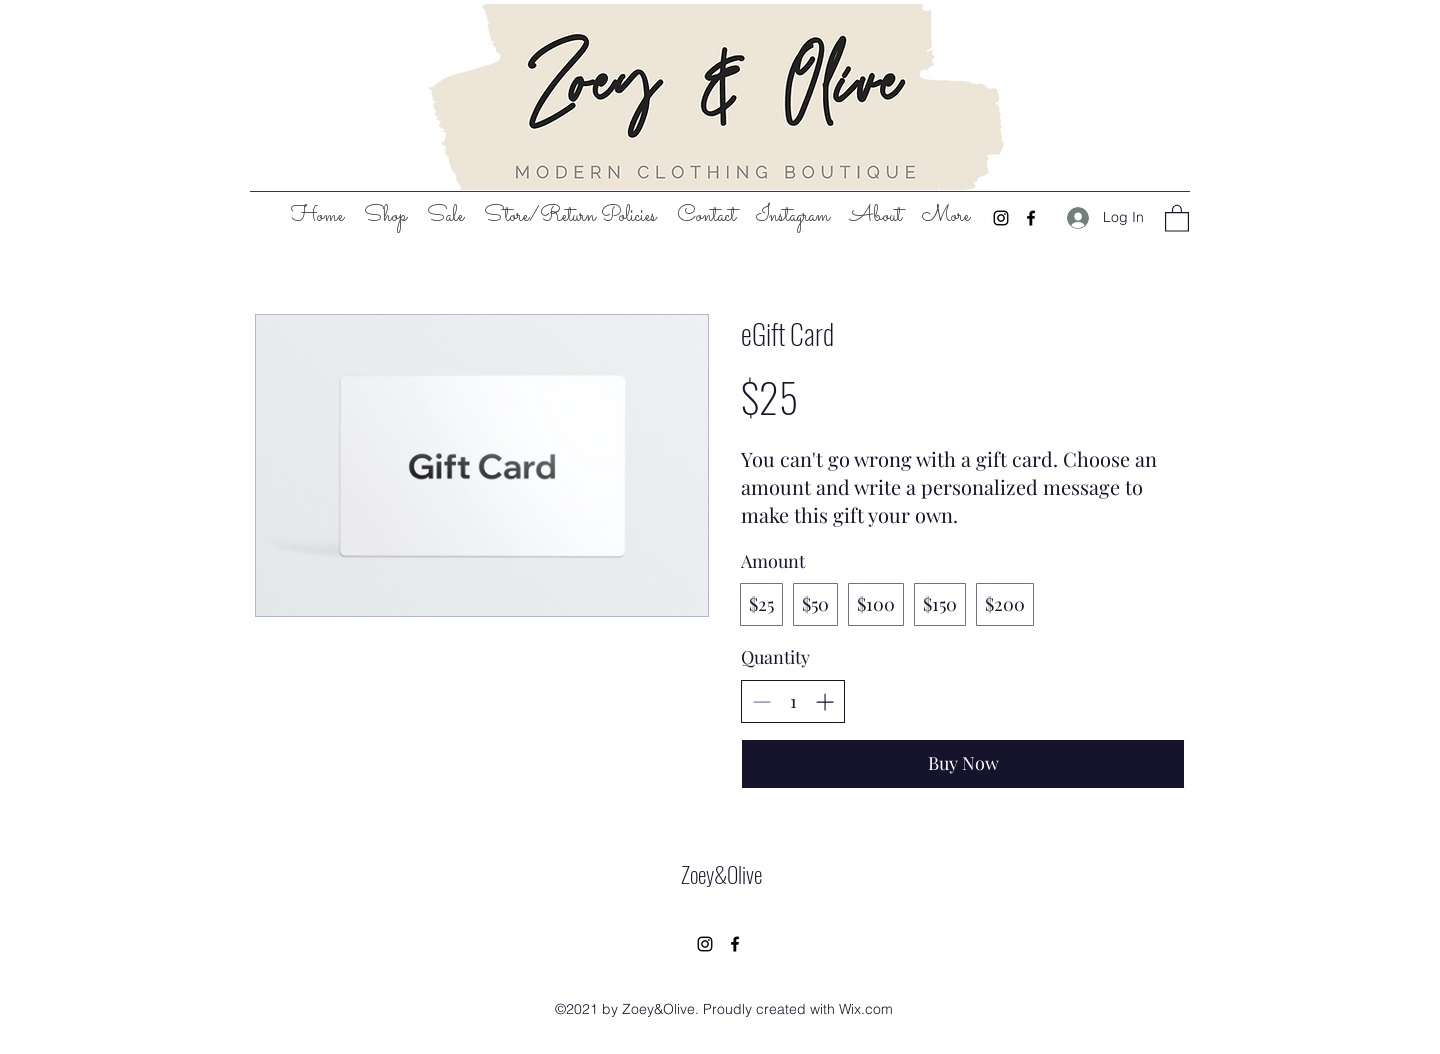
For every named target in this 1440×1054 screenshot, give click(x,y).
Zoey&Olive (721, 874)
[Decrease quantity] (761, 701)
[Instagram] (1001, 218)
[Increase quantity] (824, 701)
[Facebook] (1031, 218)
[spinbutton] (793, 701)
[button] (1177, 217)
